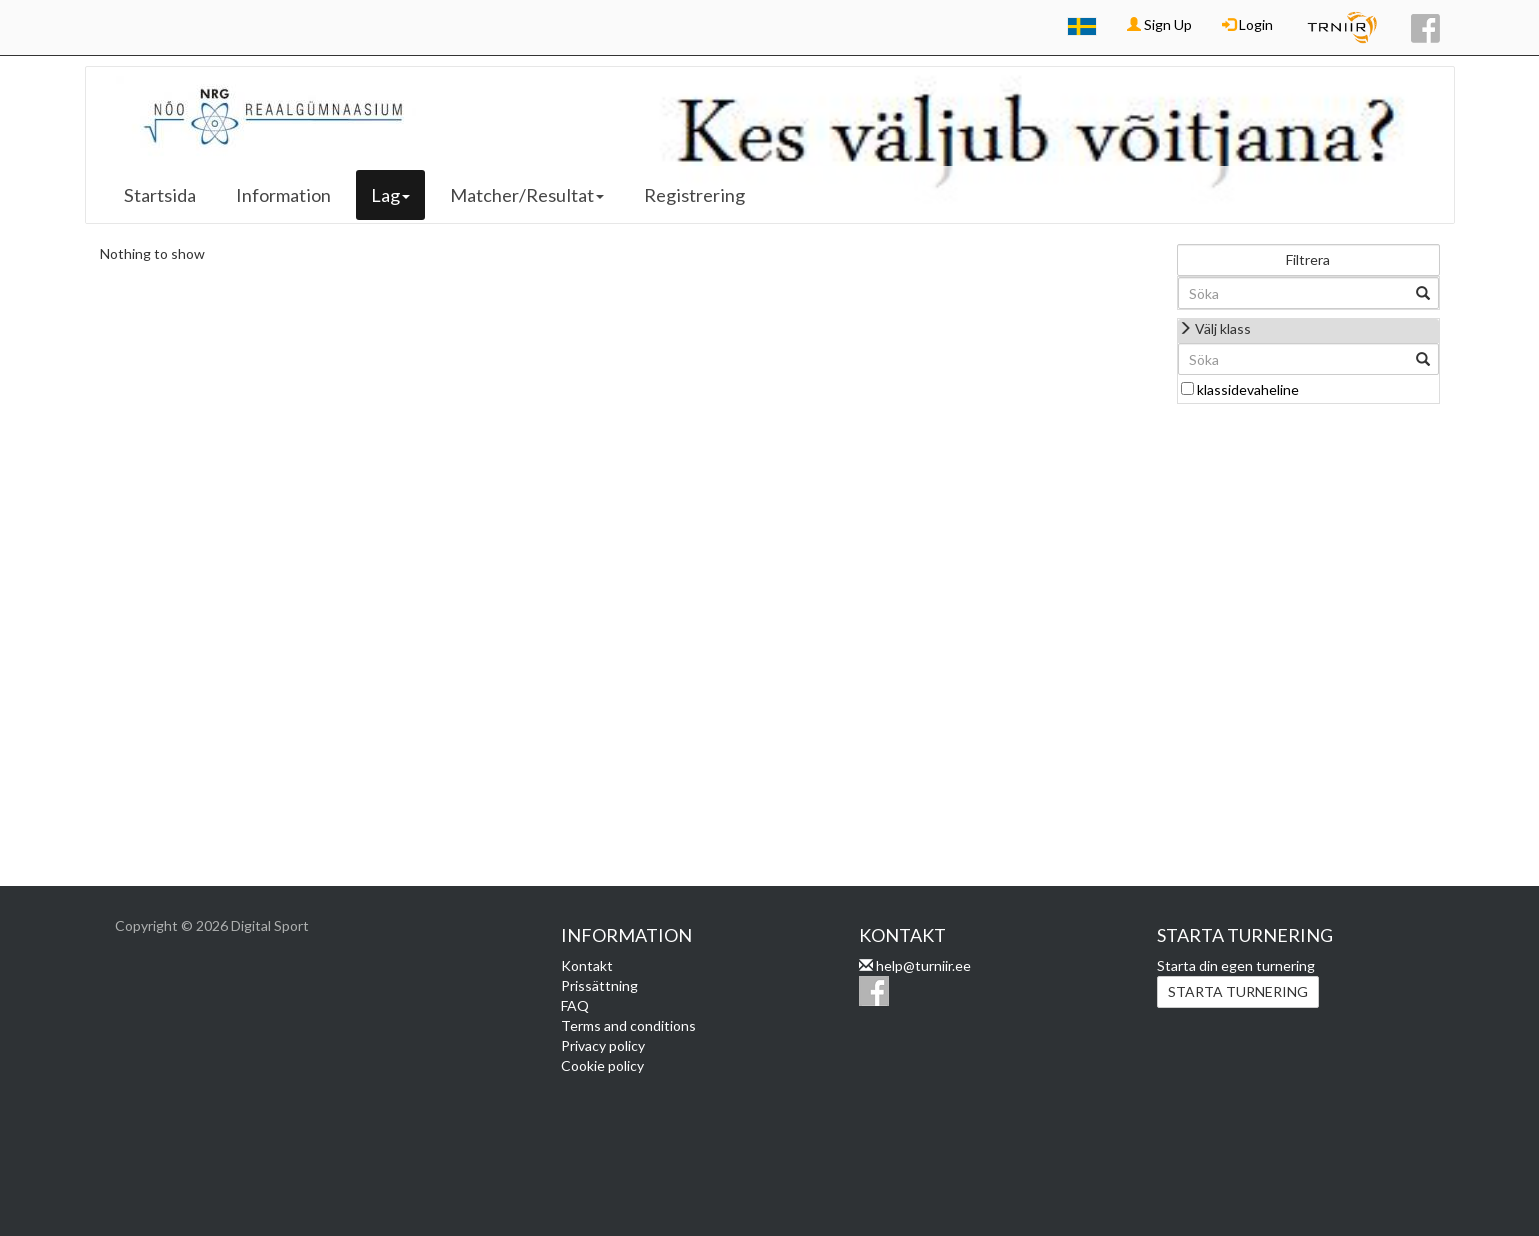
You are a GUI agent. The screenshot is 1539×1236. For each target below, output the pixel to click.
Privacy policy (603, 1045)
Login (1247, 24)
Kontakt (587, 965)
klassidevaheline (1248, 389)
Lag (390, 195)
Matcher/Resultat (527, 195)
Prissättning (599, 985)
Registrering (694, 195)
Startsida (160, 195)
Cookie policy (602, 1065)
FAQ (575, 1005)
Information (283, 195)
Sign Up (1159, 24)
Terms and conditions (628, 1025)
